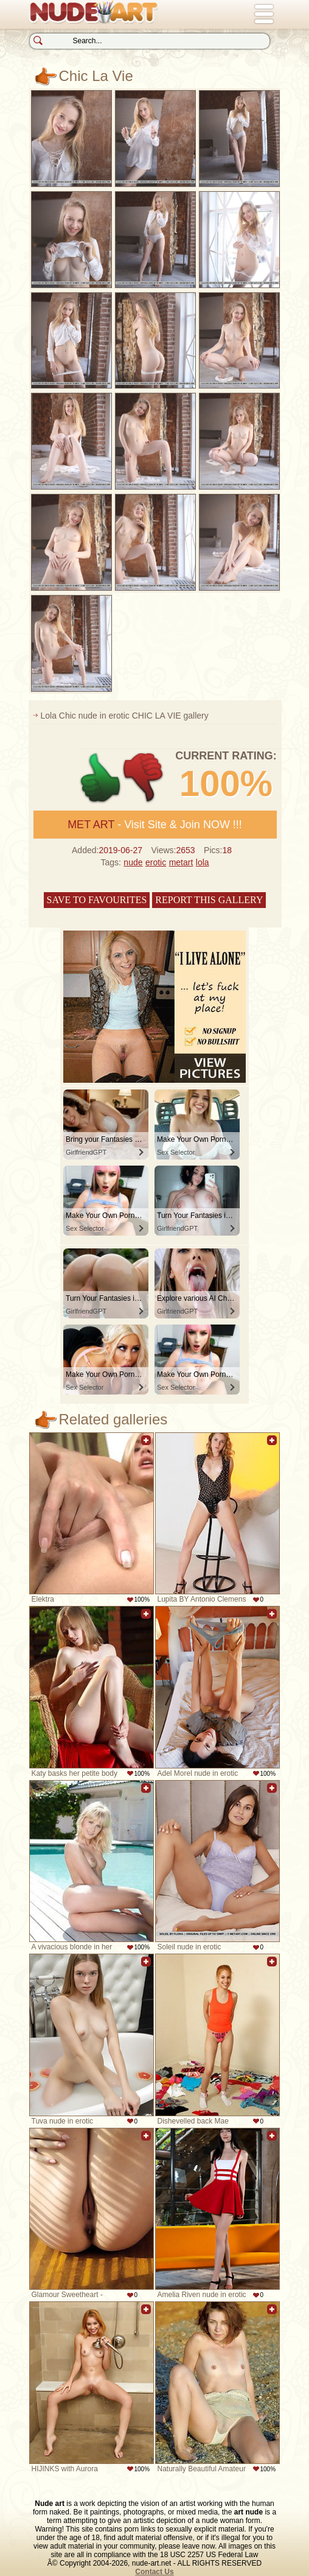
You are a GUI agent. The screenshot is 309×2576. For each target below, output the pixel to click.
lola (202, 862)
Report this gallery (209, 900)
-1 (143, 778)
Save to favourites (97, 900)
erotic (155, 862)
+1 (100, 778)
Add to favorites (146, 1446)
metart (181, 862)
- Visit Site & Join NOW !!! (155, 824)
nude (132, 862)
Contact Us (154, 2571)
